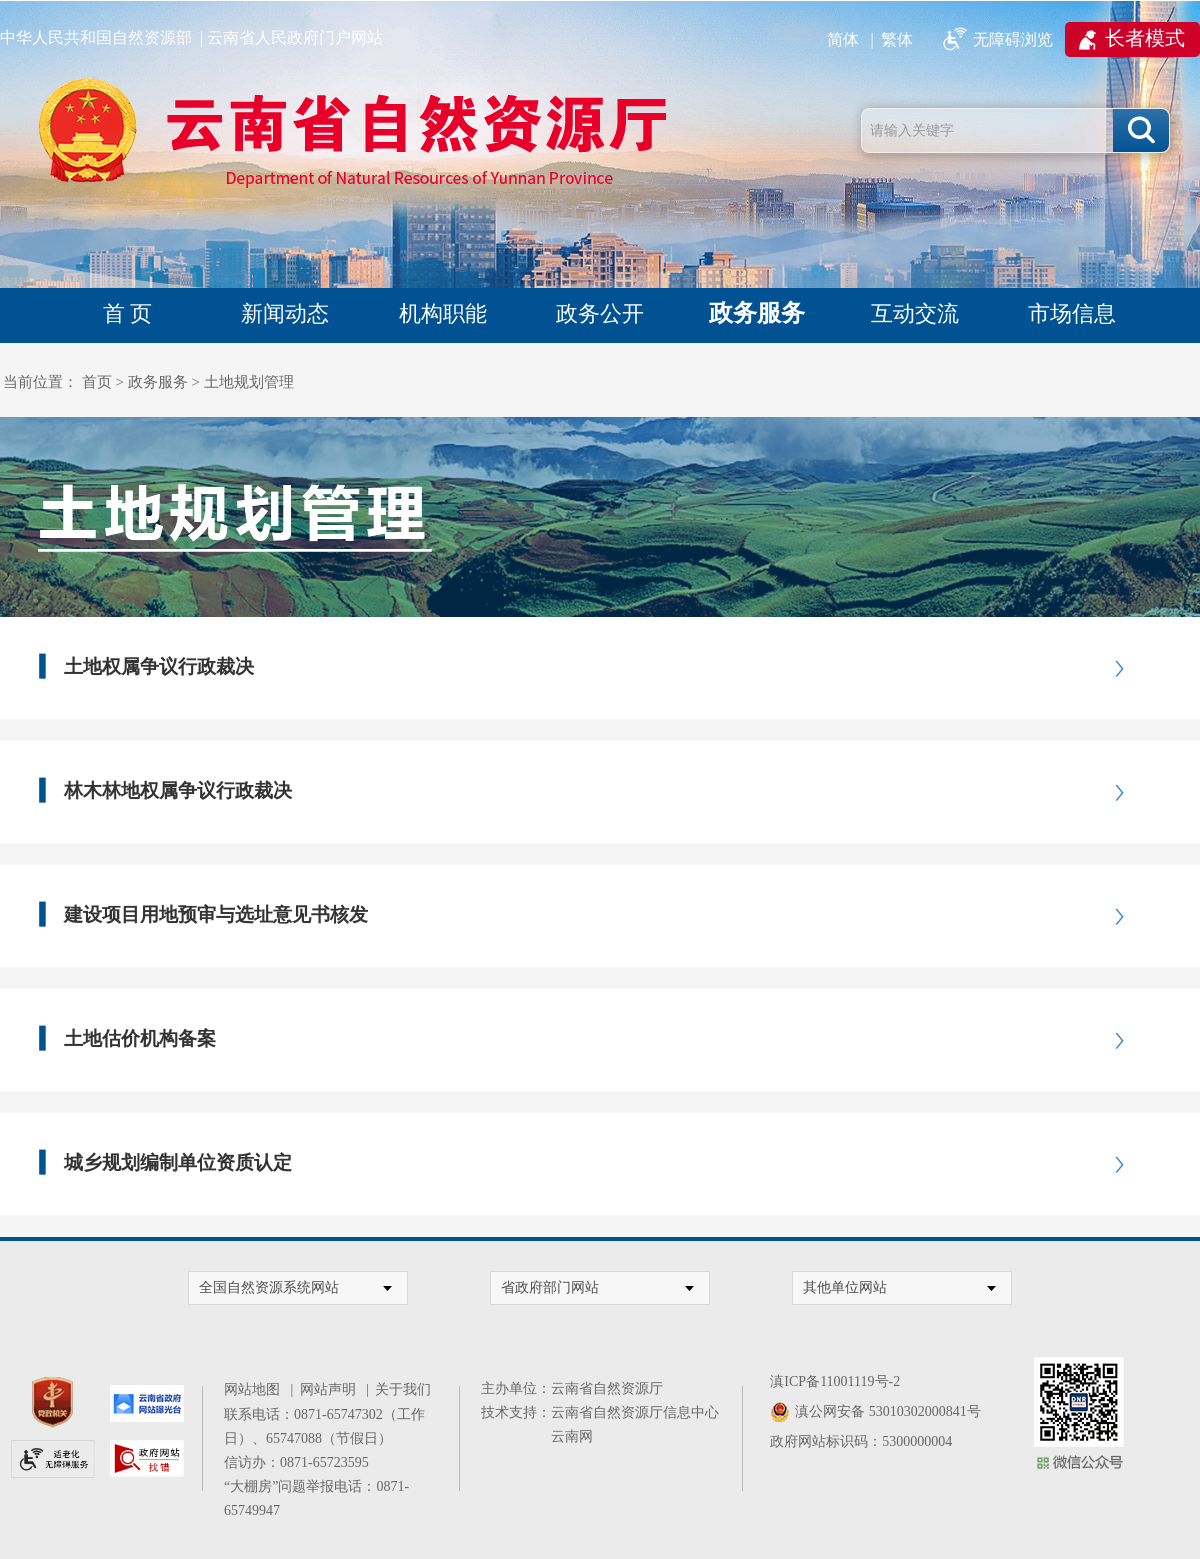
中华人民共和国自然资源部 (96, 37)
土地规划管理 (249, 382)
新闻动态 (285, 313)
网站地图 (255, 1389)
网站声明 (331, 1389)
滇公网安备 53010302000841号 (888, 1411)
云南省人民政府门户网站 (295, 37)
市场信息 (1072, 313)
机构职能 (443, 313)
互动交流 (915, 313)
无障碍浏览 (1013, 39)
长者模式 (1145, 38)
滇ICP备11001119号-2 (835, 1381)
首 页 (128, 313)
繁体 (897, 39)
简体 (843, 39)
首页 (97, 382)
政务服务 (757, 313)
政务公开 (600, 313)
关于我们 (403, 1389)
